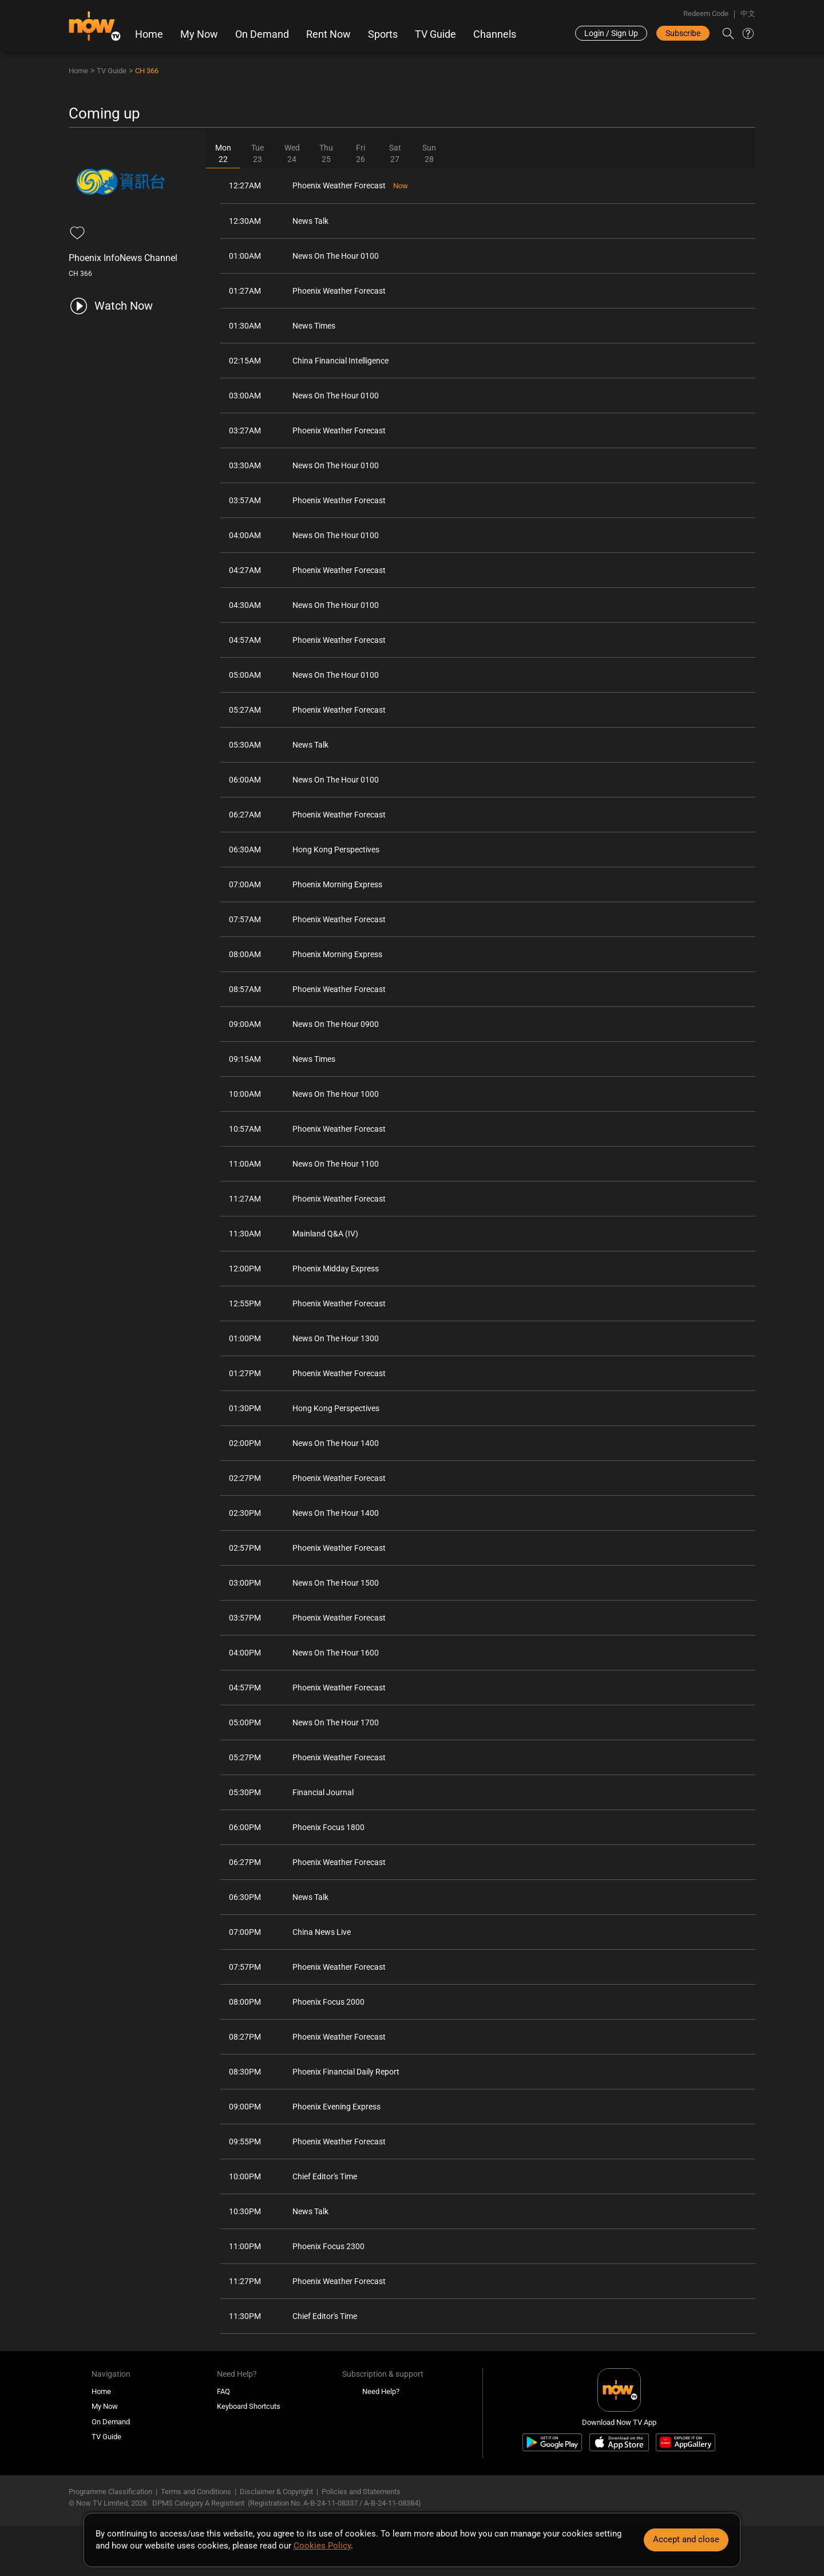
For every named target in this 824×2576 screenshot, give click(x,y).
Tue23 (257, 153)
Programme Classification (110, 2491)
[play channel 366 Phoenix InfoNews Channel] (111, 306)
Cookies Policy (322, 2546)
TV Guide (435, 34)
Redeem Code (705, 13)
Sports (383, 34)
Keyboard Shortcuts (248, 2406)
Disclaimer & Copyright (276, 2491)
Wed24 (292, 153)
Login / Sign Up (611, 33)
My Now (199, 34)
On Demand (262, 34)
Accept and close (686, 2539)
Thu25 (326, 153)
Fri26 (360, 153)
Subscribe (682, 33)
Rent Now (328, 34)
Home (149, 34)
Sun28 (429, 153)
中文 (747, 13)
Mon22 (223, 153)
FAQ (223, 2391)
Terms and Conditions (196, 2491)
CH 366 (147, 70)
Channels (494, 34)
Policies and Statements (361, 2491)
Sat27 (395, 153)
